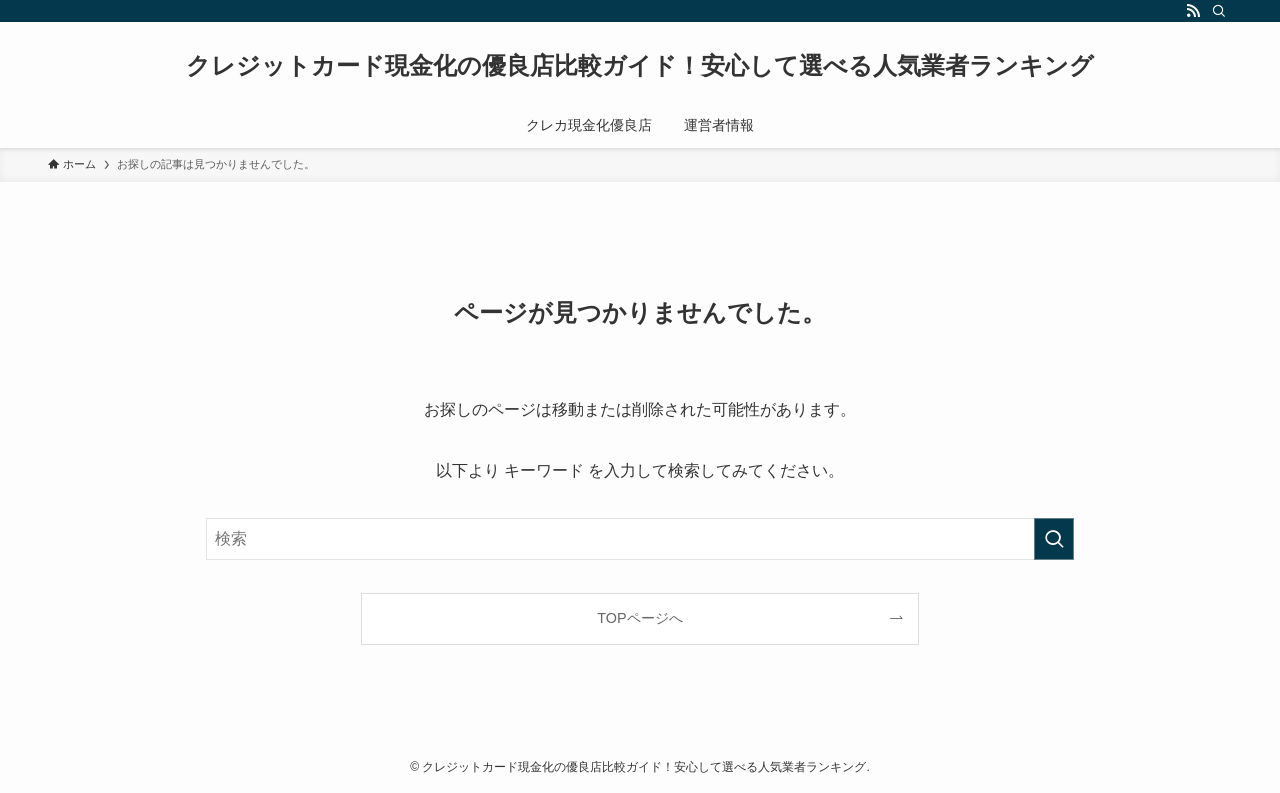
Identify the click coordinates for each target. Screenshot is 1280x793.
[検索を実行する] (1054, 539)
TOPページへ (639, 618)
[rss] (1193, 11)
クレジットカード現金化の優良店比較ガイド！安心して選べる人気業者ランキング (640, 66)
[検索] (1219, 11)
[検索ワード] (640, 539)
